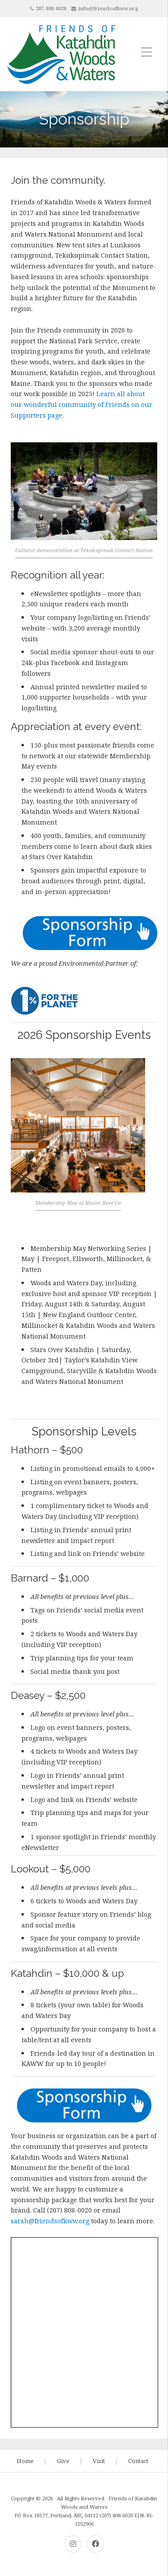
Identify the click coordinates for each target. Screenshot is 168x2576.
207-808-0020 (51, 8)
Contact (138, 2461)
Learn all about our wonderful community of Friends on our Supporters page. (81, 404)
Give (63, 2461)
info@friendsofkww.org (108, 8)
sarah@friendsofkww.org (50, 2221)
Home (25, 2461)
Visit (99, 2461)
